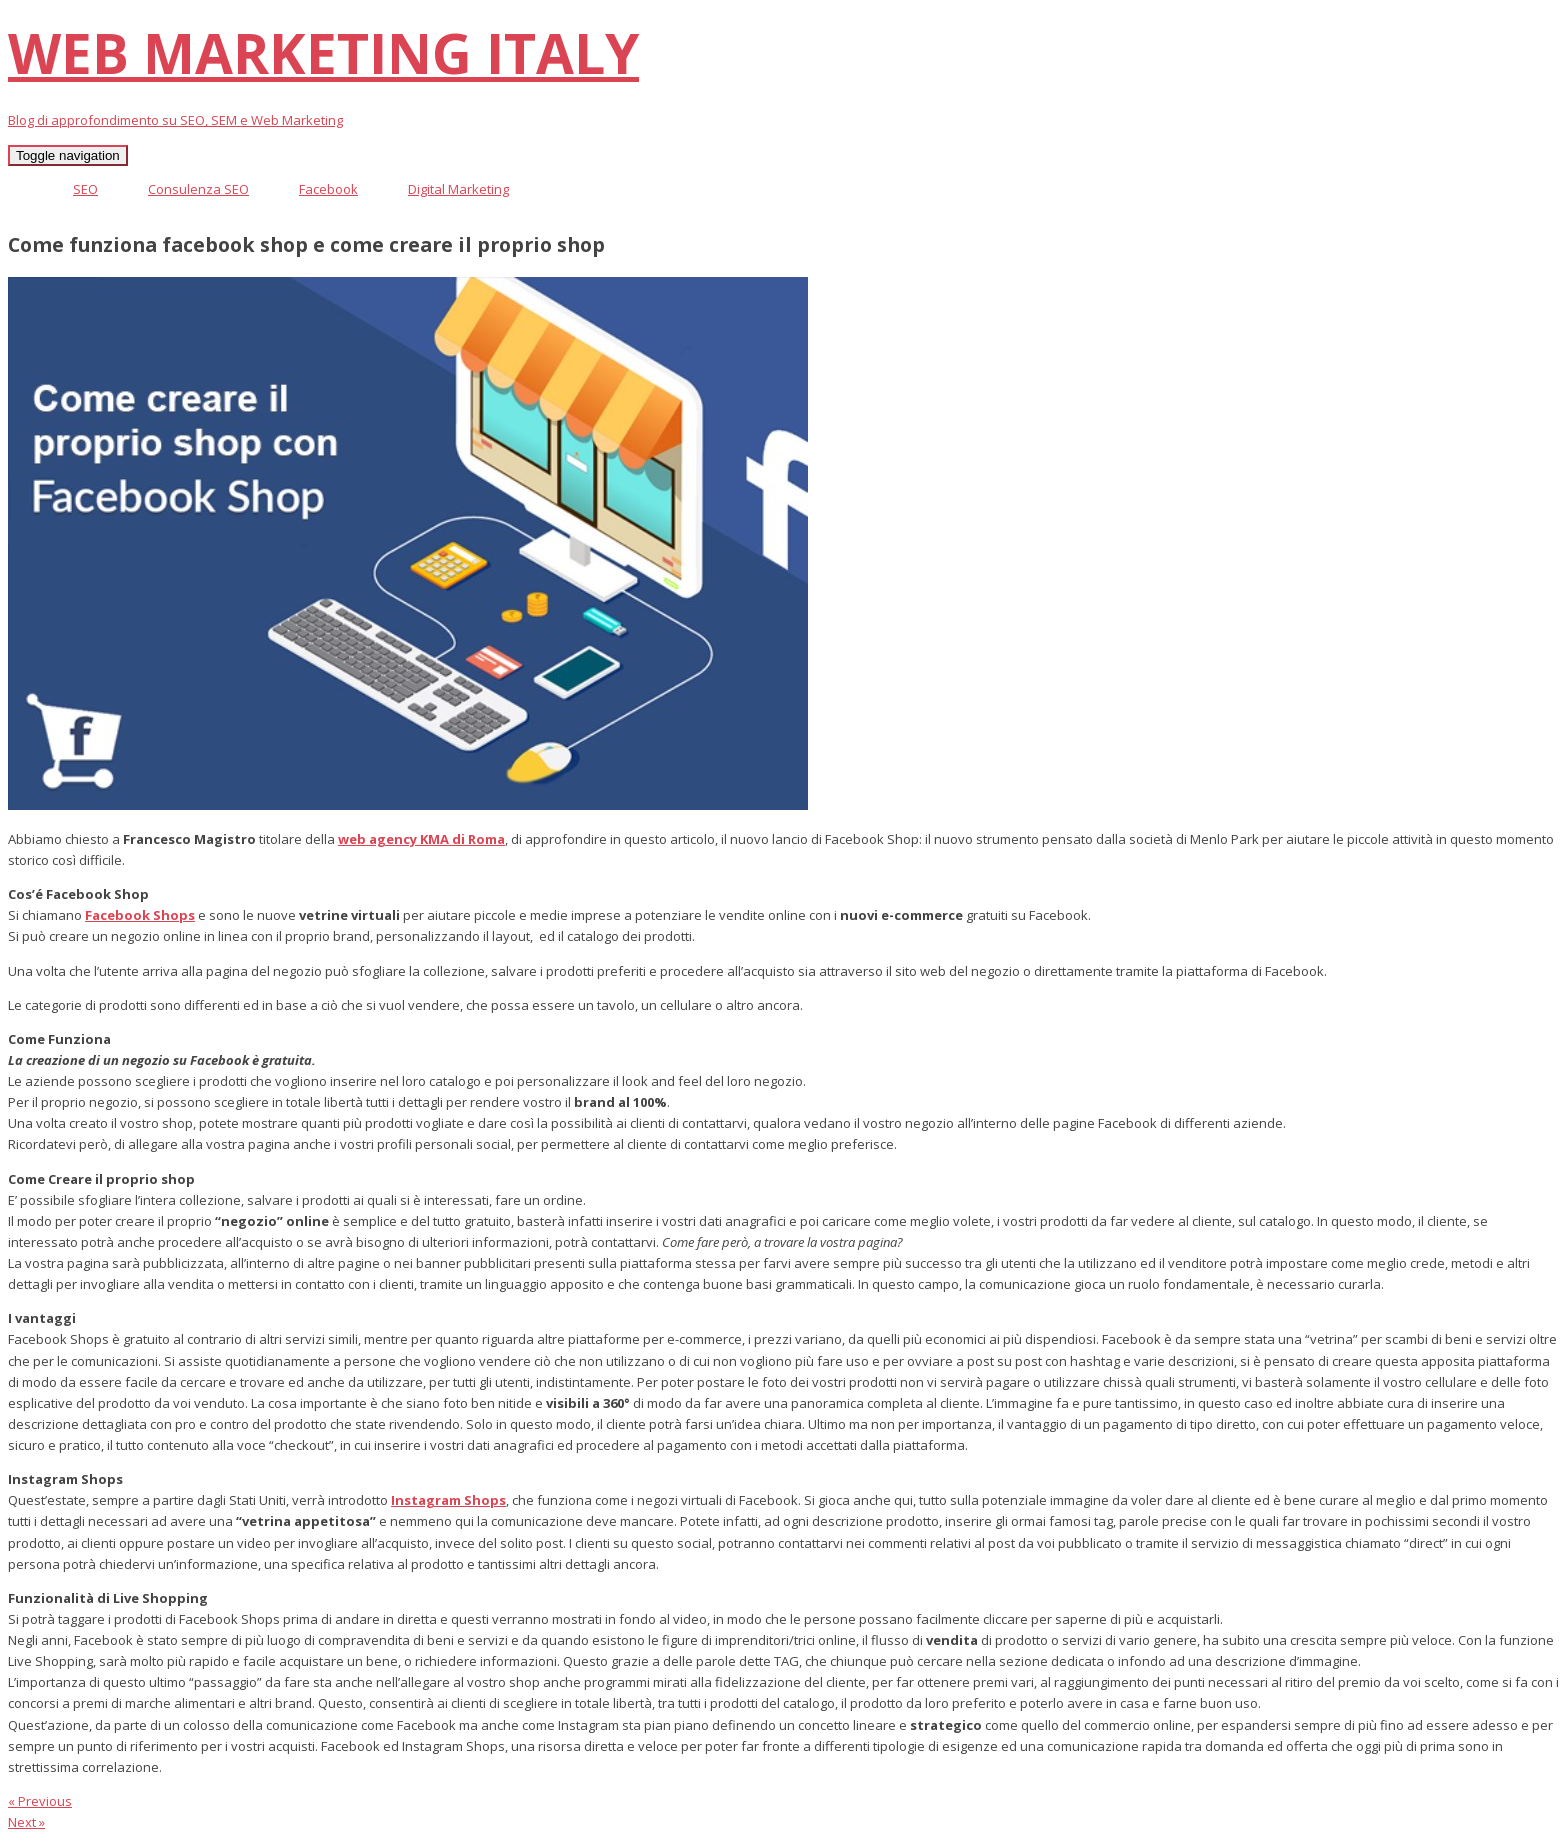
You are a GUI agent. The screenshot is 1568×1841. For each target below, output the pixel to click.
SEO (85, 189)
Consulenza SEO (198, 189)
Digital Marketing (458, 189)
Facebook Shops (140, 915)
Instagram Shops (448, 1500)
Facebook (328, 189)
